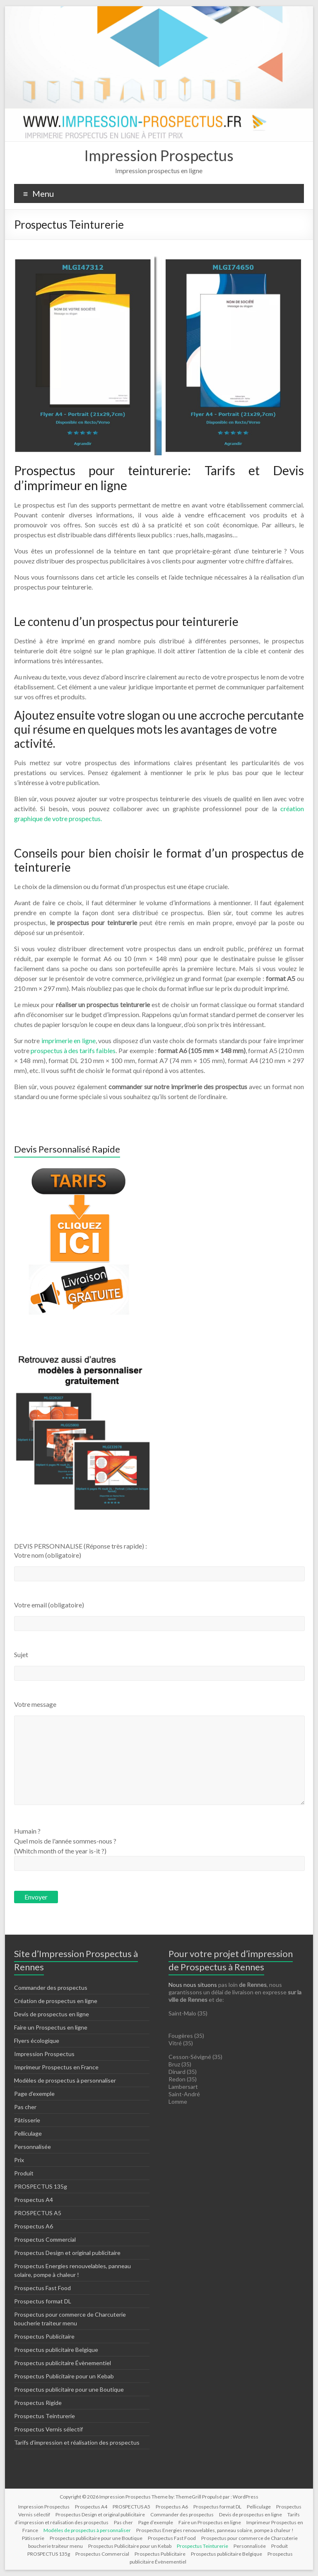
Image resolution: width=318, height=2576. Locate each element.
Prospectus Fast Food (42, 2287)
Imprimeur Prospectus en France (56, 2067)
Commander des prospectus (50, 1987)
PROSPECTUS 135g (40, 2186)
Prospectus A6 (33, 2226)
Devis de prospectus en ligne (51, 2014)
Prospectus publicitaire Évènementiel (62, 2362)
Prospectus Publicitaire (44, 2336)
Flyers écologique (36, 2040)
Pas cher (25, 2106)
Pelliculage (28, 2133)
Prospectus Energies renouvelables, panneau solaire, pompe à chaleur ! (215, 2530)
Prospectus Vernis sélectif (48, 2429)
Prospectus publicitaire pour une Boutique (69, 2389)
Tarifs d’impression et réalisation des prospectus (77, 2442)
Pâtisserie (27, 2120)
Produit (24, 2173)
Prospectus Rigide (38, 2402)
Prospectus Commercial (45, 2239)
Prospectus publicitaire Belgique (56, 2349)
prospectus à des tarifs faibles (73, 1050)
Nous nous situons (193, 1984)
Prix (19, 2159)
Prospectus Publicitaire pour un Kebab (64, 2376)
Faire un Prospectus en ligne (50, 2027)
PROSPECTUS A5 (37, 2212)
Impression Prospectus (159, 155)
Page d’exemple (34, 2093)
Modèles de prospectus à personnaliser (65, 2080)
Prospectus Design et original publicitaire (67, 2252)
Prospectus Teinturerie (44, 2415)
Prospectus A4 (33, 2199)
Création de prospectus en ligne (55, 2000)
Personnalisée (32, 2146)
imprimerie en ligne (68, 1040)
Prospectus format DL (42, 2301)
